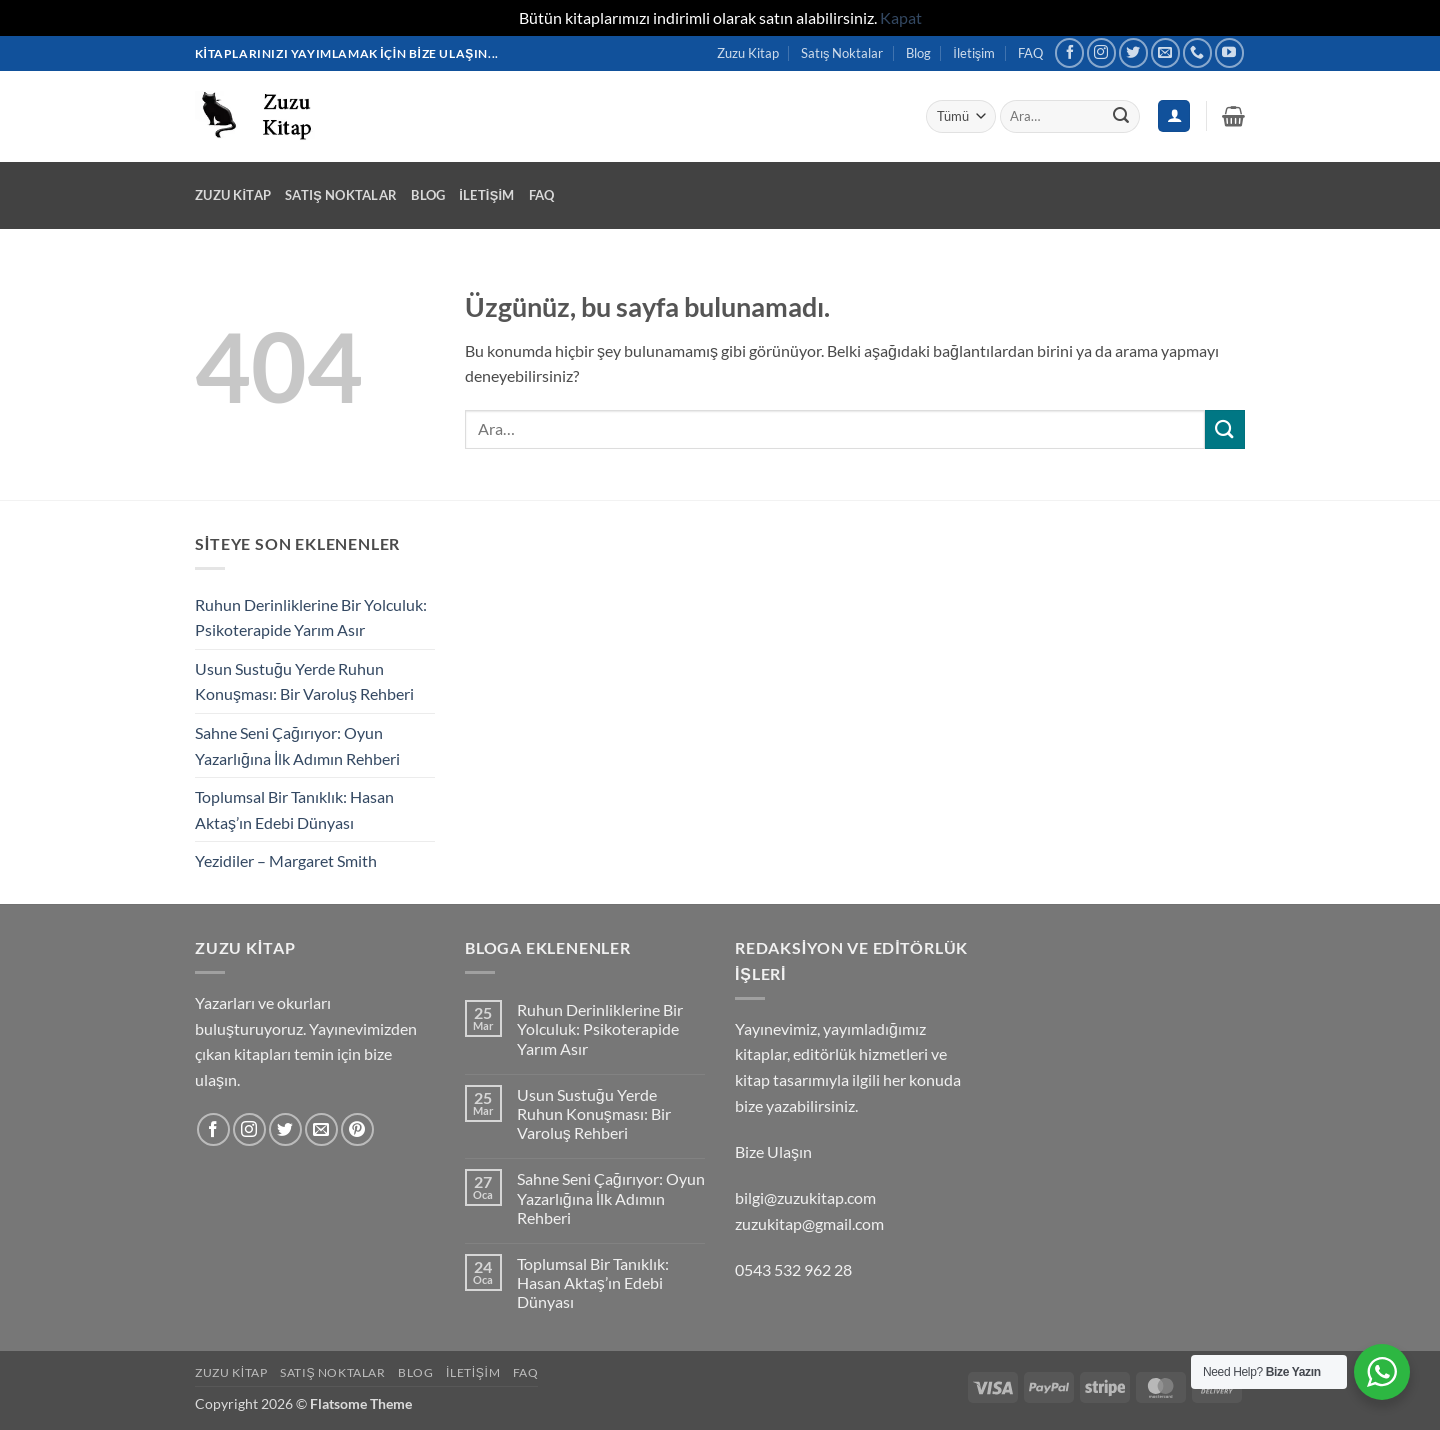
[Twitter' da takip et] (1133, 52)
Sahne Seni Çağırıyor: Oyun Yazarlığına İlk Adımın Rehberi (297, 745)
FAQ (1030, 53)
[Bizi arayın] (1197, 52)
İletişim (974, 53)
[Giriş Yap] (1174, 116)
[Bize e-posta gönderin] (1165, 52)
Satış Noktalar (842, 53)
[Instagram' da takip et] (1101, 52)
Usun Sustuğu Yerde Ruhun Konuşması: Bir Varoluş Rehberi (304, 681)
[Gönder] (1121, 116)
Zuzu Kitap (748, 53)
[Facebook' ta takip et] (1069, 52)
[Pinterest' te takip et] (357, 1129)
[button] (1233, 116)
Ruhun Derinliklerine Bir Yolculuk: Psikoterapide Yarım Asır (311, 617)
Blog (918, 53)
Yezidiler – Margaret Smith (286, 860)
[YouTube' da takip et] (1229, 52)
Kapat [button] (901, 17)
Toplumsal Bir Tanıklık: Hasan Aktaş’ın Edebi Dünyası (294, 809)
